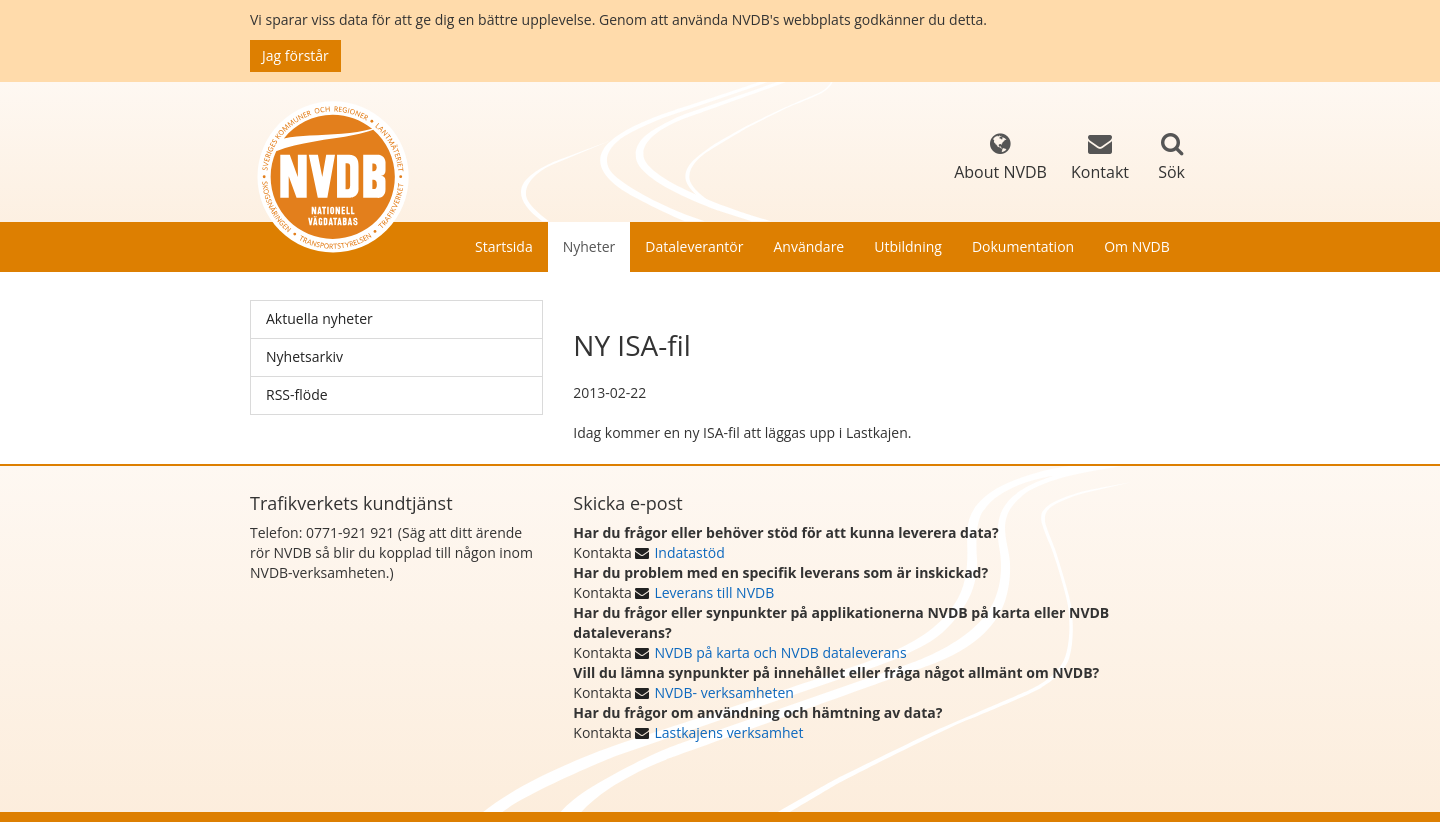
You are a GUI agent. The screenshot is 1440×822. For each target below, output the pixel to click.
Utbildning (908, 246)
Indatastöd (689, 552)
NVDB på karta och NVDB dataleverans (780, 652)
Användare (808, 246)
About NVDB (1000, 157)
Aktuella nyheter (319, 318)
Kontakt (1100, 157)
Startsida (504, 246)
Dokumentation (1023, 246)
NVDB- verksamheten (723, 692)
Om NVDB (1137, 246)
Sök (1171, 172)
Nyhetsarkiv (304, 356)
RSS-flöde (297, 394)
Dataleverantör (694, 246)
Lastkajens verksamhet (728, 732)
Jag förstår (295, 55)
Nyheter (589, 246)
